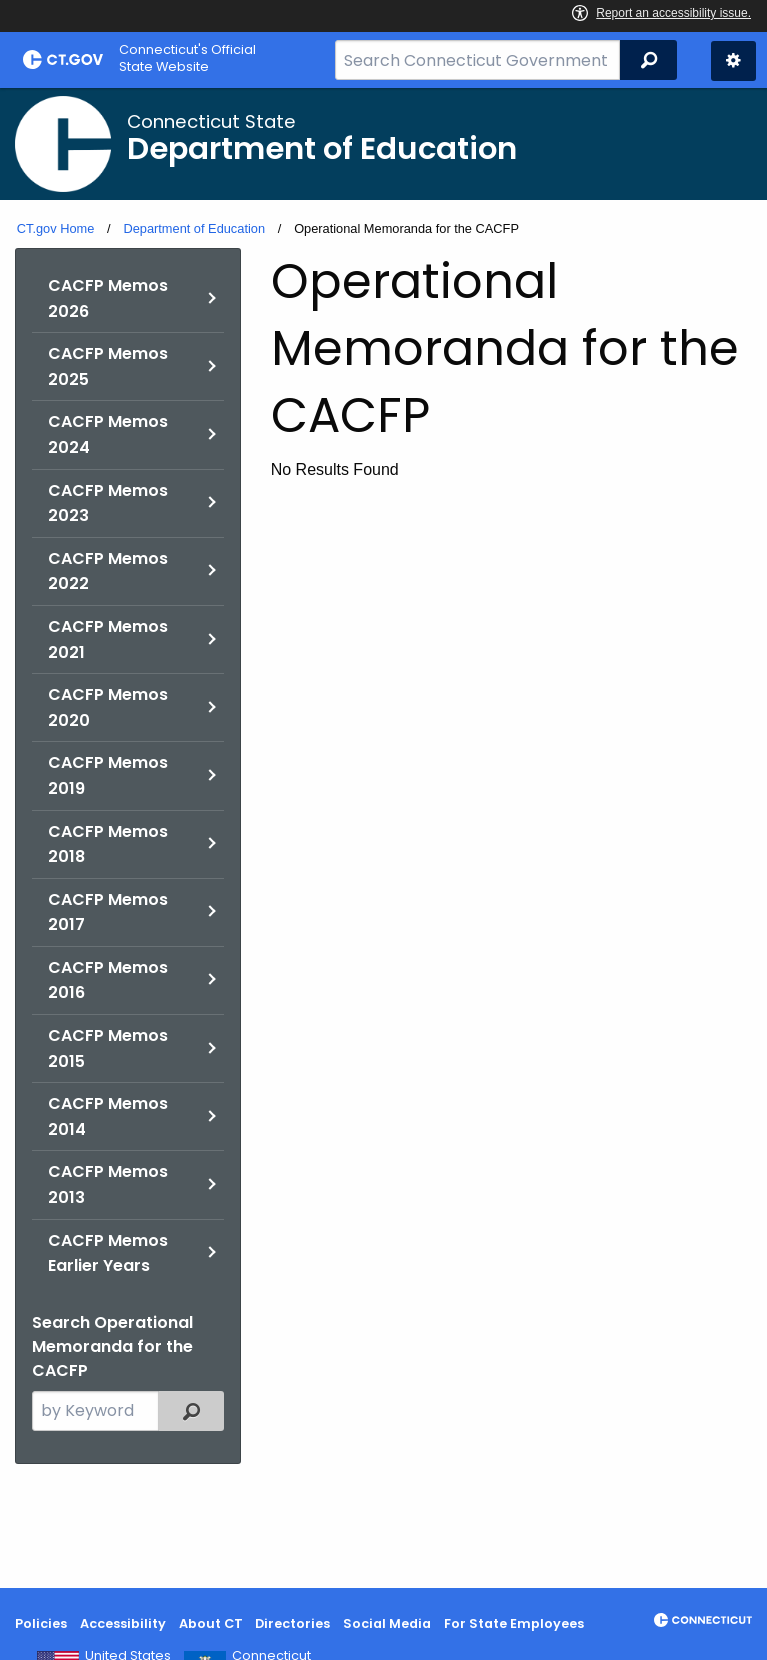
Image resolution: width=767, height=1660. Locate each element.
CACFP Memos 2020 (108, 707)
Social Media (387, 1623)
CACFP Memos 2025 (108, 366)
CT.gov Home (56, 228)
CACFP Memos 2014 (108, 1116)
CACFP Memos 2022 (108, 571)
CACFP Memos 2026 (108, 298)
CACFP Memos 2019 (108, 775)
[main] (383, 838)
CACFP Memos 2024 (108, 434)
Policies (41, 1623)
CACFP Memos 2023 (108, 503)
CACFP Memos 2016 (108, 980)
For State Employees (514, 1623)
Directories (292, 1623)
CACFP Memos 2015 (108, 1048)
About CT (211, 1623)
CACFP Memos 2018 (108, 844)
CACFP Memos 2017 (108, 912)
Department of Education (194, 228)
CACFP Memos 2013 (108, 1184)
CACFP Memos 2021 (108, 639)
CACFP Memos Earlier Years (108, 1253)
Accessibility (123, 1623)
